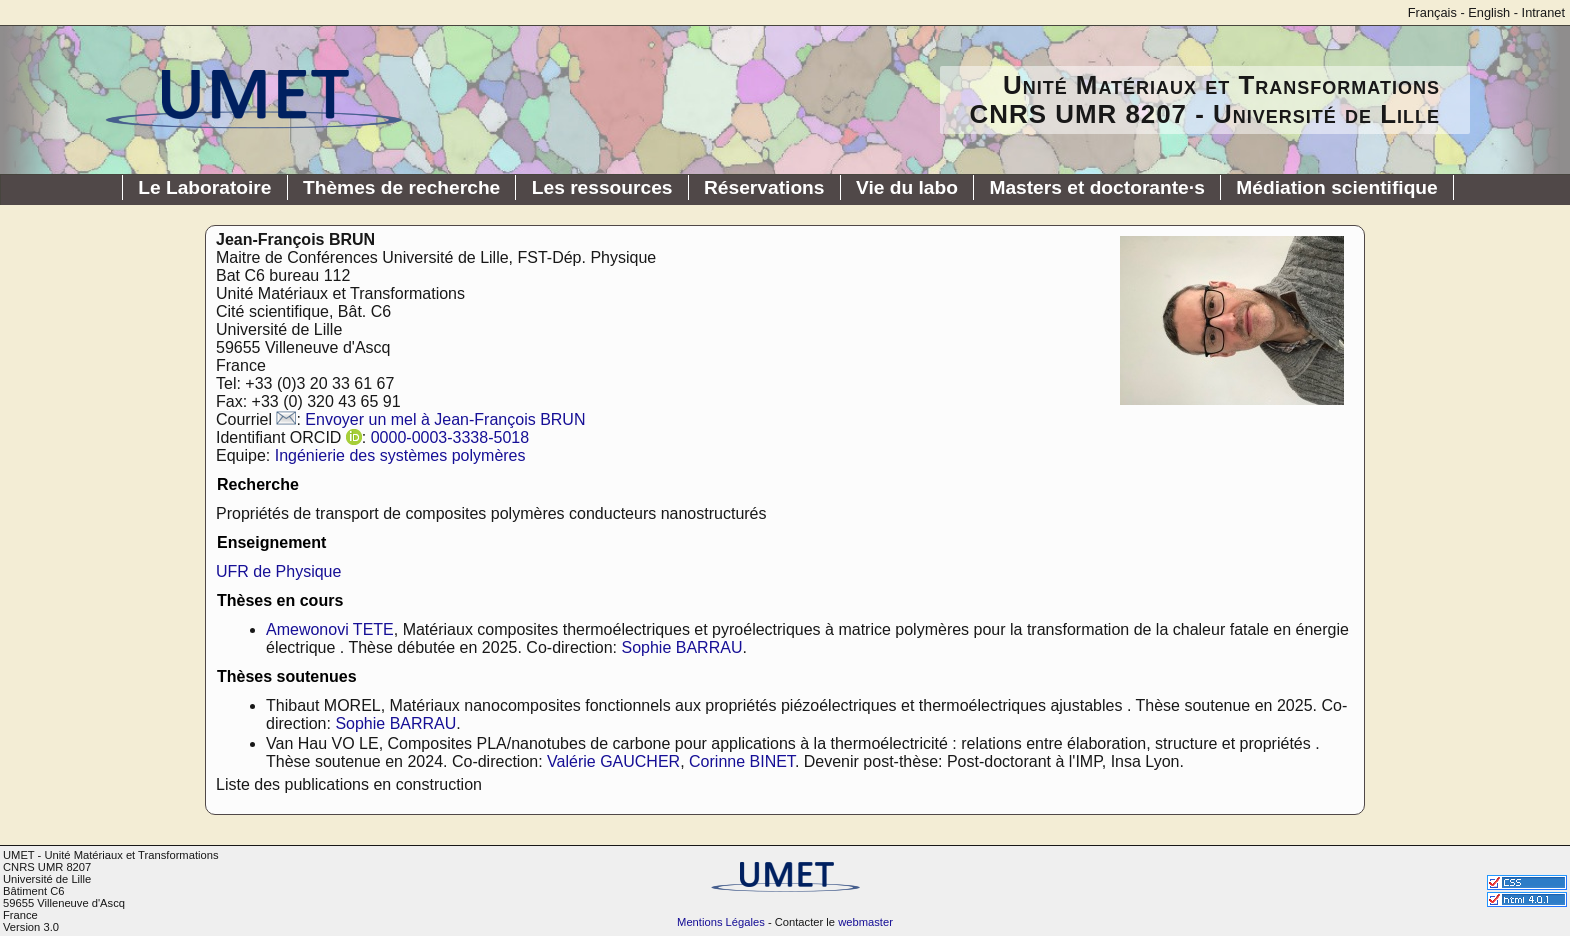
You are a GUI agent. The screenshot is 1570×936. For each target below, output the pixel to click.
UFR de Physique (278, 571)
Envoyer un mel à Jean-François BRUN (445, 419)
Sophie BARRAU (682, 647)
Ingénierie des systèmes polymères (400, 455)
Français (1432, 12)
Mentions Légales (721, 922)
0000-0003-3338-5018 (450, 437)
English (1489, 12)
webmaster (865, 922)
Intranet (1543, 12)
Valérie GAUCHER (613, 761)
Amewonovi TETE (330, 629)
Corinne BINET (742, 761)
